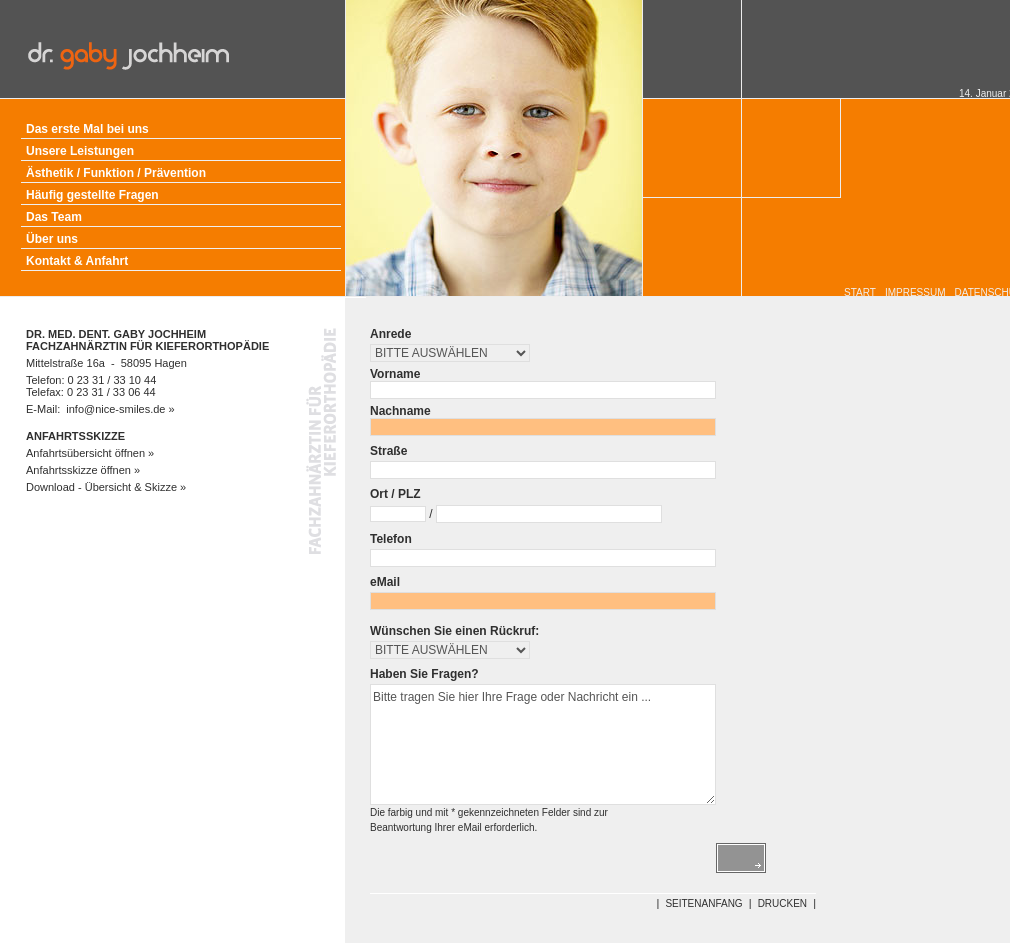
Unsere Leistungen (80, 151)
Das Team (54, 217)
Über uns (52, 239)
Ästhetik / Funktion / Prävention (116, 173)
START (860, 292)
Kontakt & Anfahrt (77, 261)
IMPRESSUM (915, 292)
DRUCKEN (782, 903)
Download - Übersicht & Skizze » (106, 487)
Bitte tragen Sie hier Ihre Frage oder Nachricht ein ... (543, 744)
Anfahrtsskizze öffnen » (83, 470)
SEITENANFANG (703, 903)
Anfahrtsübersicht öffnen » (90, 453)
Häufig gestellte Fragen (92, 195)
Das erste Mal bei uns (87, 129)
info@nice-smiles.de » (120, 409)
